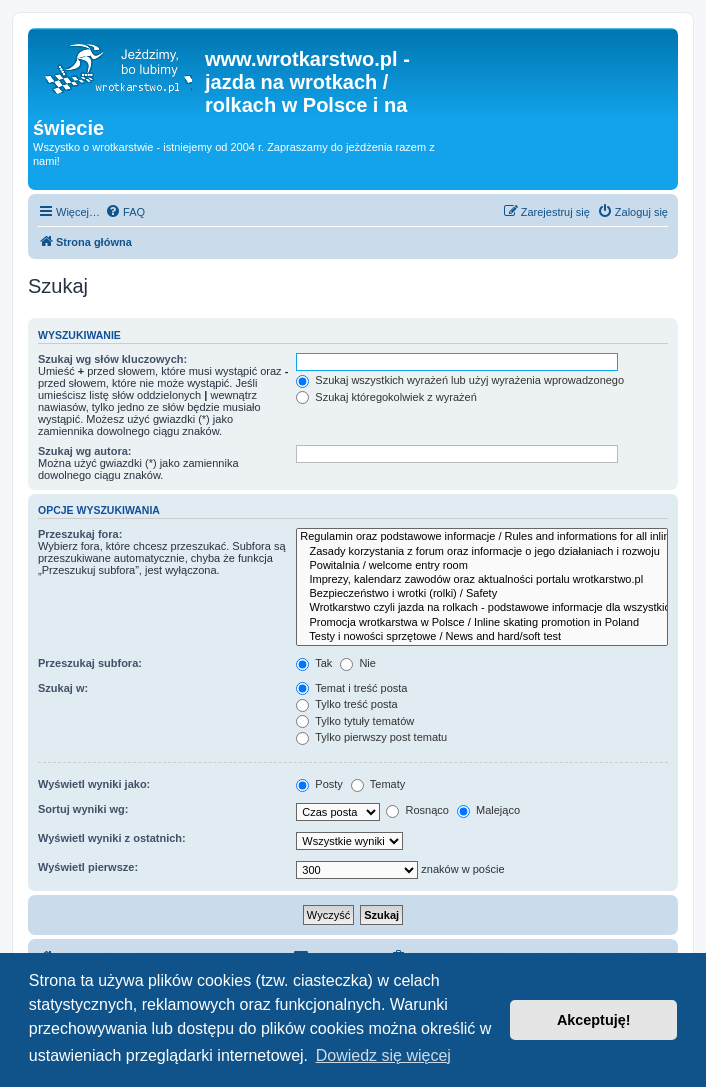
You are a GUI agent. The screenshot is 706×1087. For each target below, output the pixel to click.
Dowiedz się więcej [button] (383, 1055)
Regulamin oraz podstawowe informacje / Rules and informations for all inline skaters (482, 537)
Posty (319, 784)
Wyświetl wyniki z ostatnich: (112, 838)
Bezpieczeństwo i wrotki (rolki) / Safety (482, 594)
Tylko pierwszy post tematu (371, 737)
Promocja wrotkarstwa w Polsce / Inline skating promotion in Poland (482, 623)
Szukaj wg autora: (85, 451)
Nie (358, 663)
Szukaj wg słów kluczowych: (112, 359)
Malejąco (488, 810)
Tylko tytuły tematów (355, 721)
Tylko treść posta (346, 704)
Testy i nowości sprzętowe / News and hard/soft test (482, 637)
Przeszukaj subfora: (90, 663)
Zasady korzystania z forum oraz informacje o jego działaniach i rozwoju (482, 552)
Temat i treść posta (351, 688)
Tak (314, 663)
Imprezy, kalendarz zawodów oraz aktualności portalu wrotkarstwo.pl (482, 580)
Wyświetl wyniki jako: (94, 784)
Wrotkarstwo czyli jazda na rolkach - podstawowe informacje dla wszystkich (482, 608)
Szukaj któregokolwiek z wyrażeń (386, 397)
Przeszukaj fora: (80, 534)
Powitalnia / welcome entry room (482, 566)
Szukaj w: (63, 688)
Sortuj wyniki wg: (83, 809)
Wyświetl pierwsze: (88, 867)
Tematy (378, 784)
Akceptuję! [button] (594, 1020)
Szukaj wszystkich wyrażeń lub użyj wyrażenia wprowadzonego (460, 380)
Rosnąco (417, 810)
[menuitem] (125, 212)
